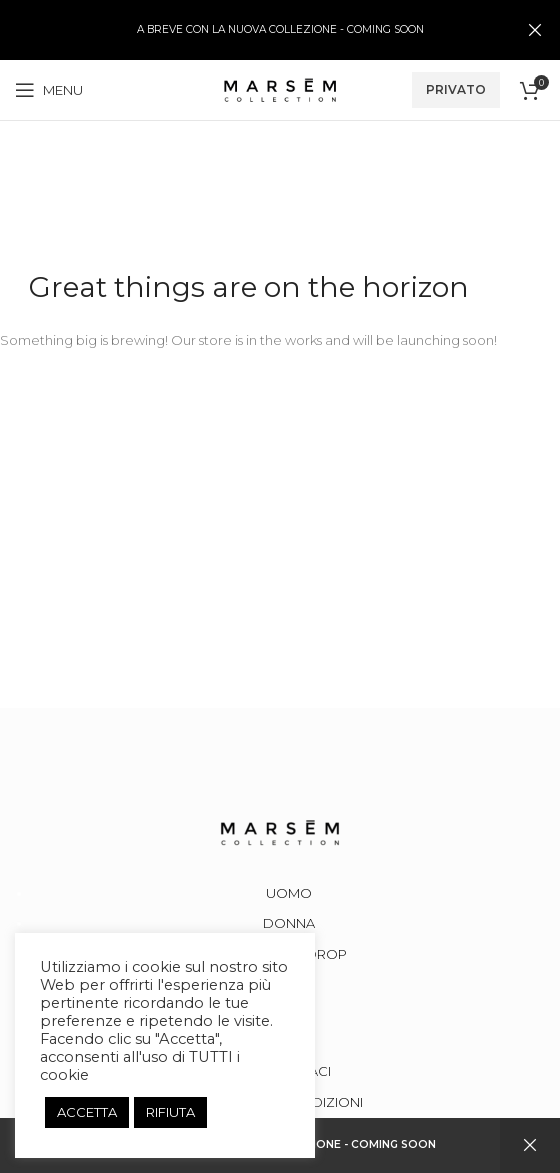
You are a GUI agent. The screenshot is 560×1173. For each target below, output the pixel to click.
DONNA (289, 923)
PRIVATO (456, 89)
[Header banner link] (250, 30)
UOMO (289, 893)
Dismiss (530, 1145)
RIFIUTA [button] (170, 1112)
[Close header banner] (535, 30)
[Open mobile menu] (49, 90)
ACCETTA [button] (87, 1112)
